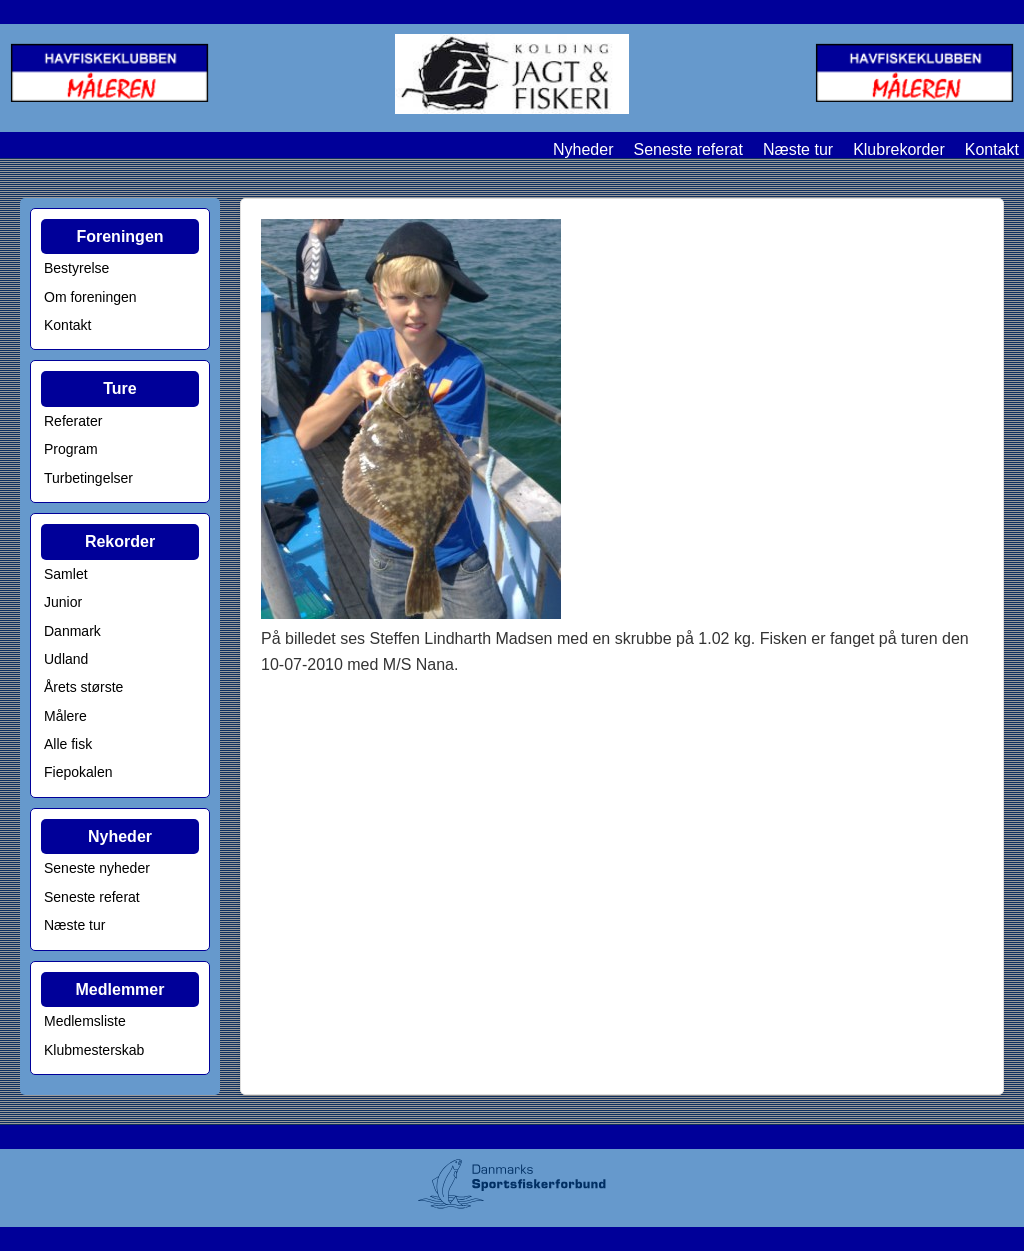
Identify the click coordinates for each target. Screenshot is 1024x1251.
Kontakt (992, 149)
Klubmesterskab (94, 1050)
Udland (66, 659)
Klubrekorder (899, 149)
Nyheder (583, 149)
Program (71, 449)
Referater (73, 421)
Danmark (72, 631)
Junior (63, 602)
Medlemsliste (85, 1021)
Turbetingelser (88, 478)
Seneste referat (687, 149)
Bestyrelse (76, 268)
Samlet (66, 574)
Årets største (83, 687)
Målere (65, 716)
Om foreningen (90, 297)
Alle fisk (68, 744)
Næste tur (798, 149)
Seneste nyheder (97, 868)
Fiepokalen (78, 772)
